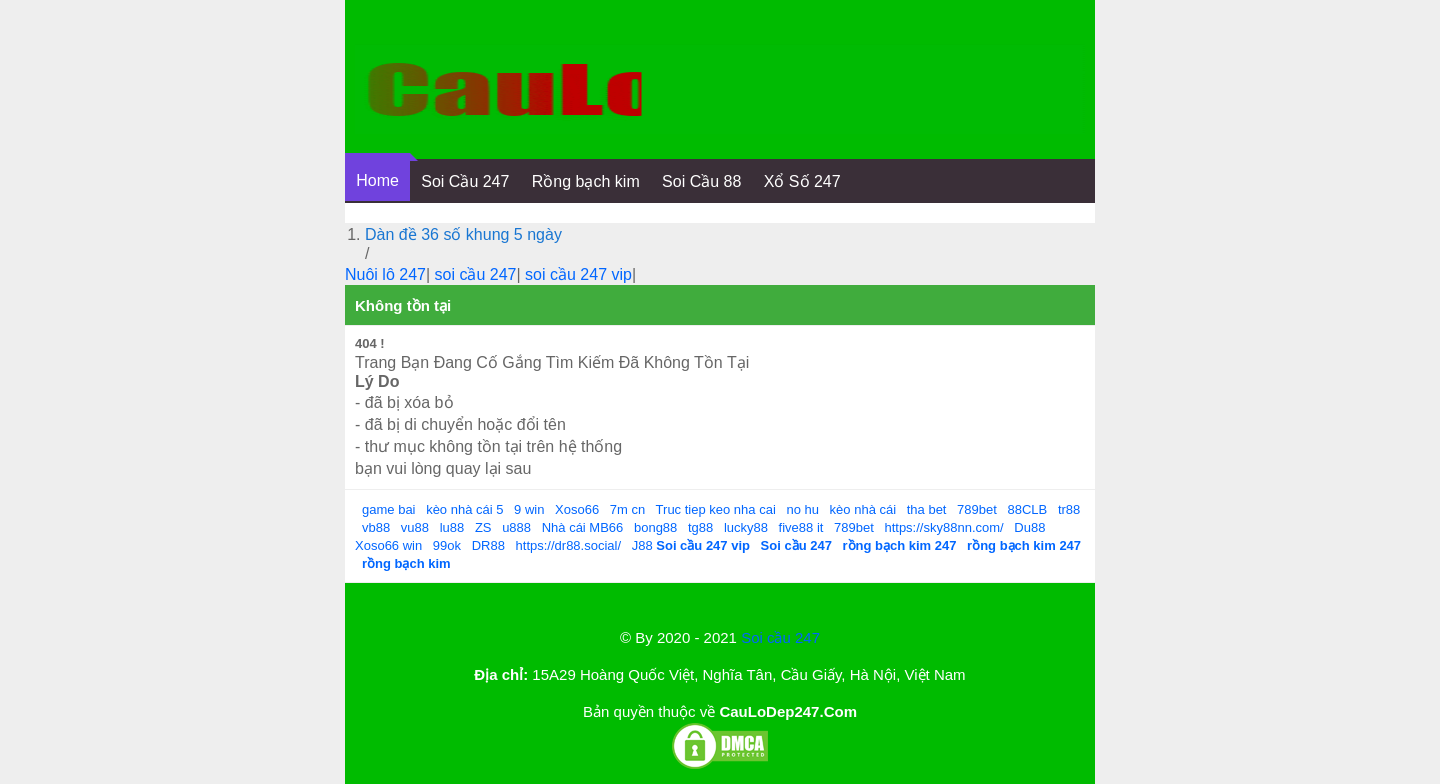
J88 (642, 545)
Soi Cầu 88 (701, 181)
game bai (388, 509)
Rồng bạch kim (586, 181)
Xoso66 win (388, 545)
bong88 (655, 527)
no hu (802, 509)
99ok (447, 545)
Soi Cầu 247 (465, 181)
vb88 (376, 527)
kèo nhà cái (863, 509)
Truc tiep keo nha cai (716, 509)
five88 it (801, 527)
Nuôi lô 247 (385, 274)
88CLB (1028, 509)
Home (377, 180)
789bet (977, 509)
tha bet (927, 509)
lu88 (452, 527)
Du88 (1029, 527)
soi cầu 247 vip (578, 274)
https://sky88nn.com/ (943, 527)
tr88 (1069, 509)
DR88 (488, 545)
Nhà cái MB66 (583, 527)
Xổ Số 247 (802, 181)
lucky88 (746, 527)
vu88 (415, 527)
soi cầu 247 (476, 274)
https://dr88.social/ (569, 545)
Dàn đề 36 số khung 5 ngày (463, 234)
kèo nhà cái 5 (464, 509)
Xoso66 (577, 509)
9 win (529, 509)
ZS (483, 527)
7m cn (627, 509)
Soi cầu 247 (780, 637)
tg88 (700, 527)
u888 (516, 527)
